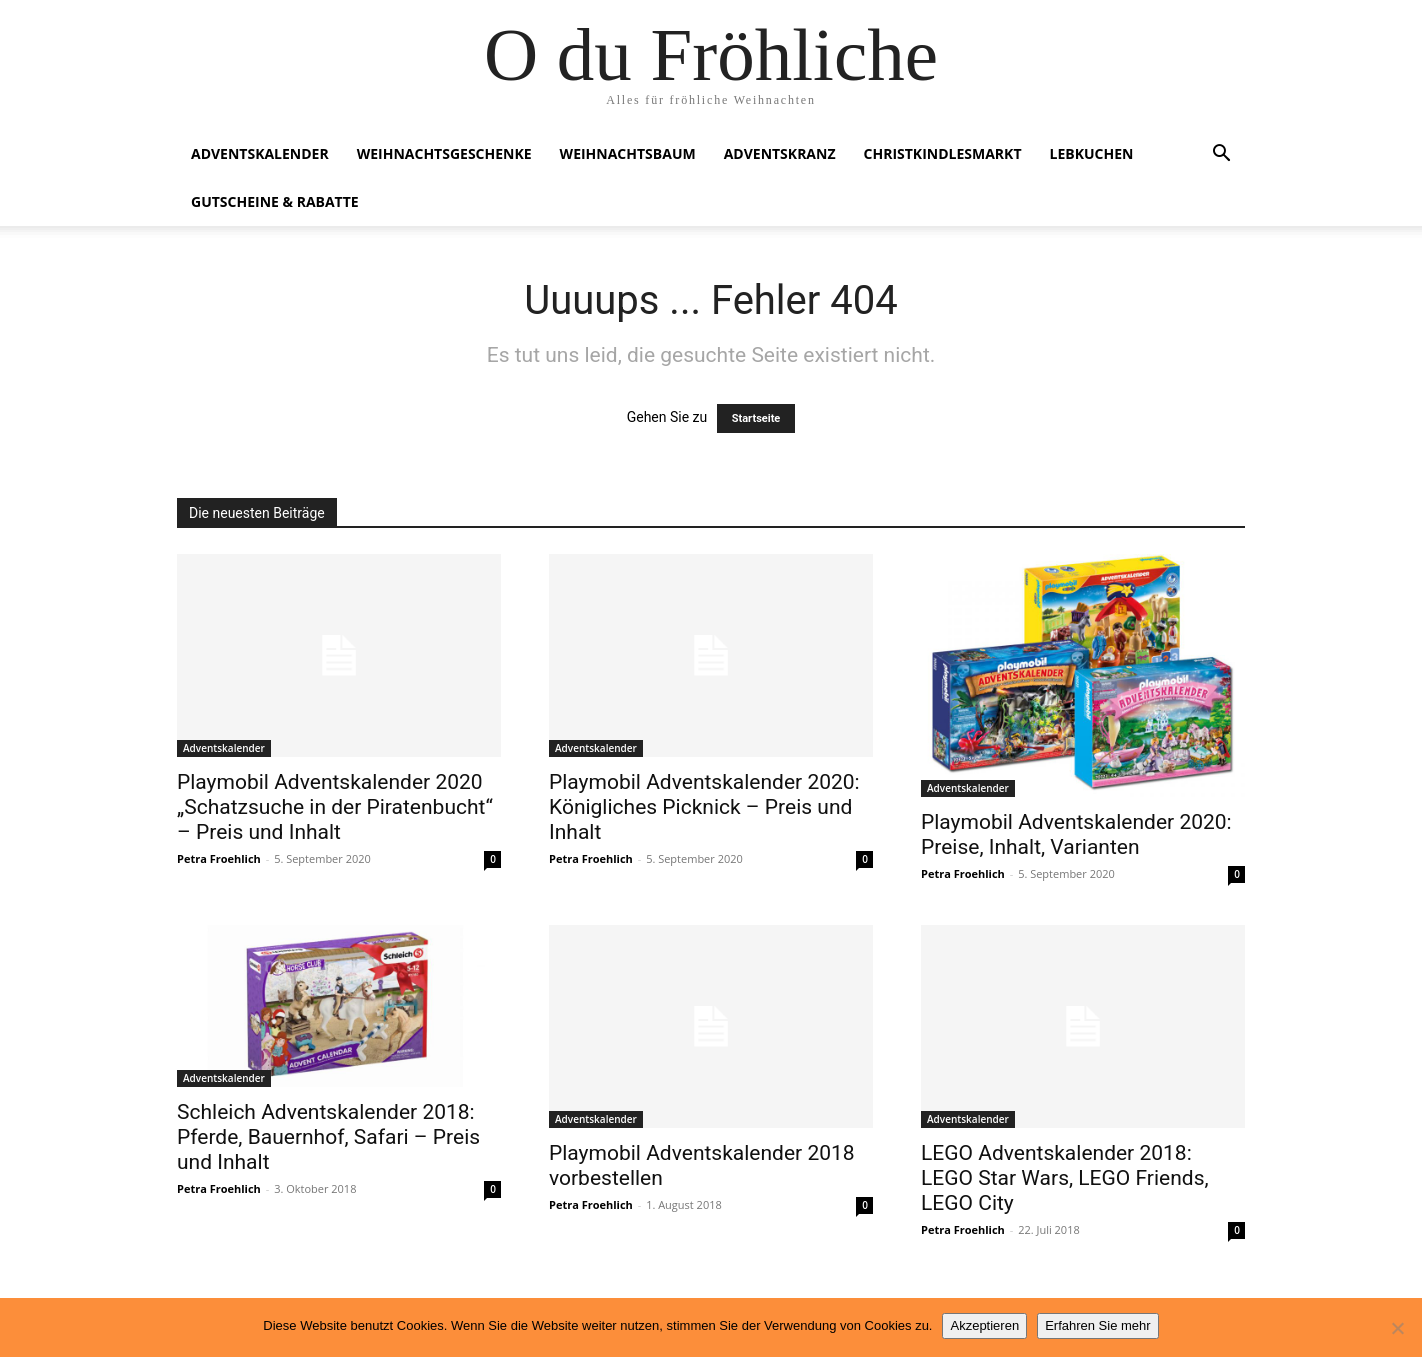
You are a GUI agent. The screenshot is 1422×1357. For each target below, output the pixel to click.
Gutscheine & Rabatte (275, 201)
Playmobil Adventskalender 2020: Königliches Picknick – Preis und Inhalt (704, 807)
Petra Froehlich (219, 858)
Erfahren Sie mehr (1098, 1325)
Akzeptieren (984, 1325)
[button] (1221, 155)
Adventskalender (260, 153)
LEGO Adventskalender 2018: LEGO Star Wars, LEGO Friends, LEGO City (1065, 1178)
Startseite (756, 418)
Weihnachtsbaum (628, 153)
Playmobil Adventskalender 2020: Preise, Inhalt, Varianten (1076, 834)
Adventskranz (780, 153)
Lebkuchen (1092, 153)
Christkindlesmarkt (943, 153)
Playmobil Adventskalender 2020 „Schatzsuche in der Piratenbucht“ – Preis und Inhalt (335, 807)
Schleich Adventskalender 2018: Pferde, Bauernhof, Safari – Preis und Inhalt (328, 1137)
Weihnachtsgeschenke (444, 153)
